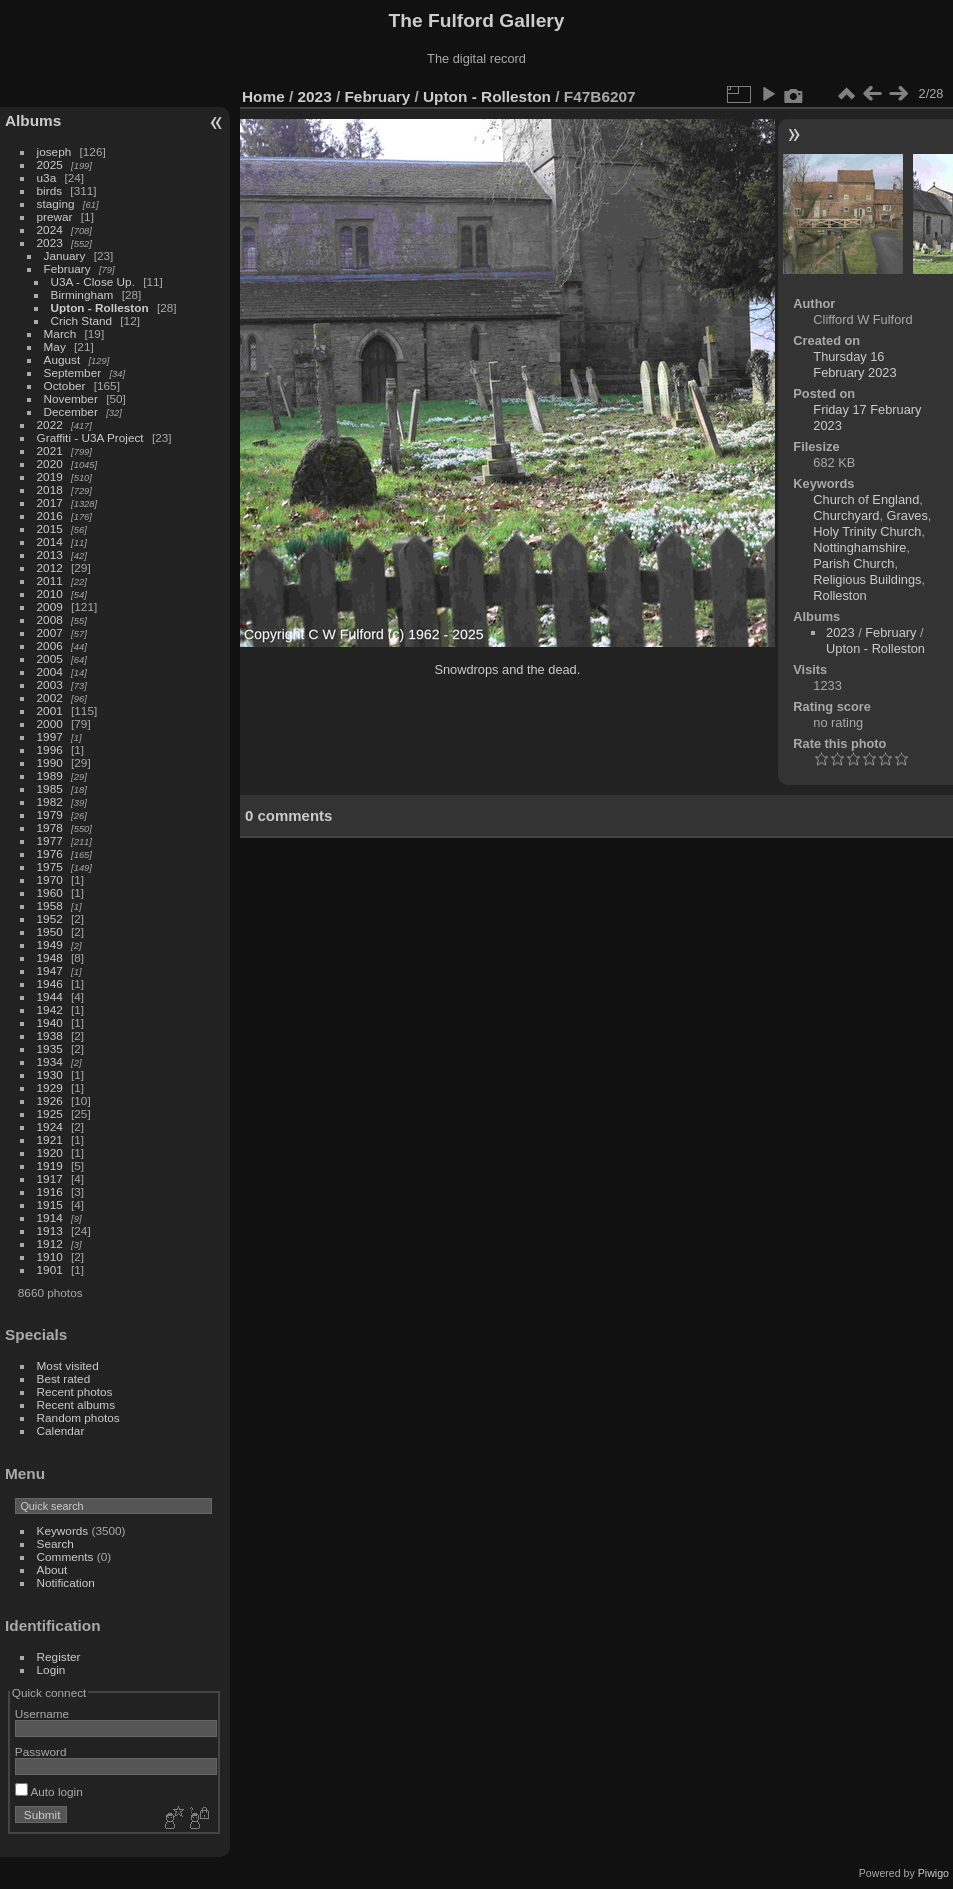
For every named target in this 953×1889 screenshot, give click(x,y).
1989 (50, 775)
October (65, 385)
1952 (50, 918)
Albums (33, 120)
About (52, 1569)
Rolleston (839, 595)
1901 (50, 1269)
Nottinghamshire (859, 547)
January (65, 255)
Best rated (64, 1378)
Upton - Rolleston (100, 307)
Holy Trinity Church (867, 531)
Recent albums (76, 1404)
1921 (50, 1139)
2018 (50, 489)
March (60, 333)
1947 (50, 970)
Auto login (49, 1791)
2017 (50, 502)
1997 (50, 736)
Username (42, 1713)
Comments (65, 1556)
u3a (47, 177)
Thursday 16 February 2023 (854, 364)
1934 (50, 1061)
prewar (55, 216)
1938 (50, 1035)
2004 (50, 671)
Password (41, 1751)
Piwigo (933, 1873)
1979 (50, 814)
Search (55, 1543)
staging (56, 203)
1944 (50, 996)
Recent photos (75, 1391)
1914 (50, 1217)
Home (263, 96)
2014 (50, 541)
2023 (50, 242)
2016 (50, 515)
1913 (50, 1230)
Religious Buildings (867, 579)
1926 (50, 1100)
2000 (50, 723)
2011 (50, 580)
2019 (50, 476)
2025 (50, 164)
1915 (50, 1204)
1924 (50, 1126)
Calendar (61, 1430)
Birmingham (82, 294)
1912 (50, 1243)
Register (59, 1656)
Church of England (866, 499)
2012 (50, 567)
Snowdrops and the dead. (507, 669)
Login (51, 1669)
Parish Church (853, 563)
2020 (50, 463)
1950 (50, 931)
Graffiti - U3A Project (90, 437)
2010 (50, 593)
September (73, 372)
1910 (50, 1256)
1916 (50, 1191)
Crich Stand (81, 320)
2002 (50, 697)
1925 (50, 1113)
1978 (50, 827)
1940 (50, 1022)
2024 (50, 229)
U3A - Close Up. (93, 281)
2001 (50, 710)
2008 (50, 619)
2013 (50, 554)
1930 (50, 1074)
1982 (50, 801)
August (62, 359)
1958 (50, 905)
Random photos (78, 1417)
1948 (50, 957)
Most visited (68, 1365)
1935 (50, 1048)
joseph (54, 151)
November (71, 398)
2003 (50, 684)
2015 (50, 528)
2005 (50, 658)
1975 (50, 866)
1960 (50, 892)
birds (50, 190)
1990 (50, 762)
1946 (50, 983)
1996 (50, 749)
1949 (50, 944)
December (71, 411)
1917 (50, 1178)
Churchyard (846, 515)
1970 (50, 879)
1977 (50, 840)
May (55, 346)
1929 (50, 1087)
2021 (50, 450)
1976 (50, 853)
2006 (50, 645)
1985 (50, 788)
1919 (50, 1165)
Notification (66, 1582)
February (67, 268)
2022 (50, 424)
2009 (50, 606)
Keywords (63, 1530)
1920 (50, 1152)
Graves (907, 515)
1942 (50, 1009)
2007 (50, 632)
